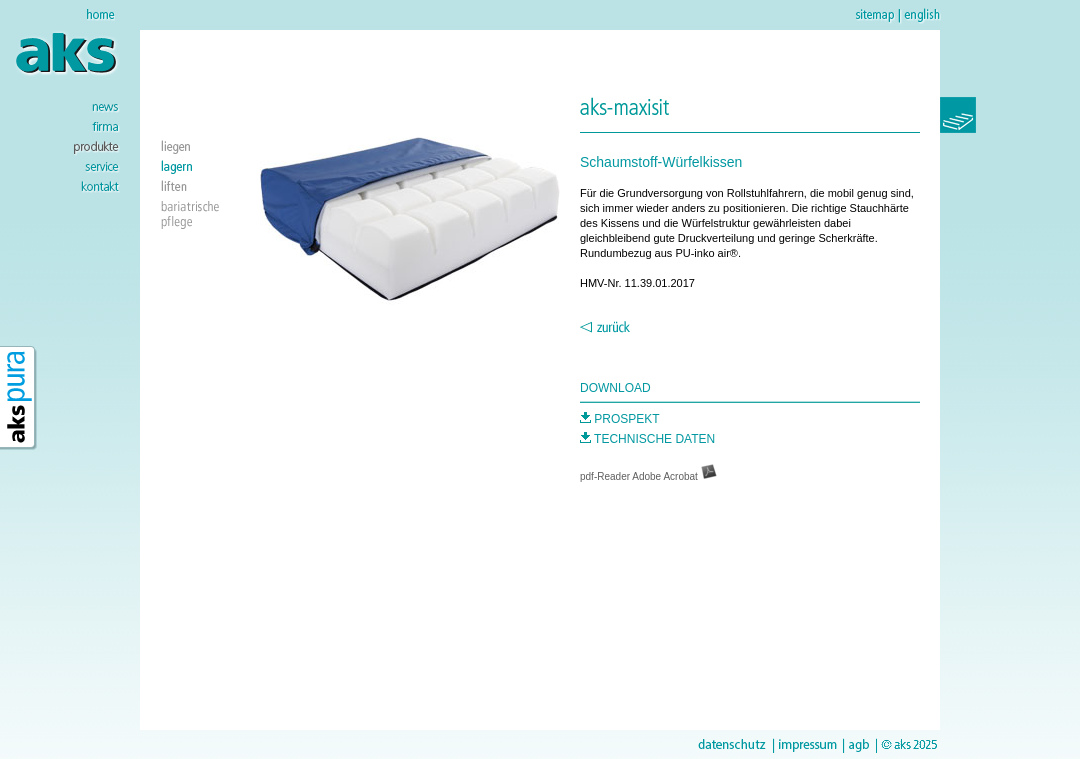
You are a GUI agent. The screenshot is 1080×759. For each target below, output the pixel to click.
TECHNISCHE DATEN (647, 439)
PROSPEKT (620, 419)
